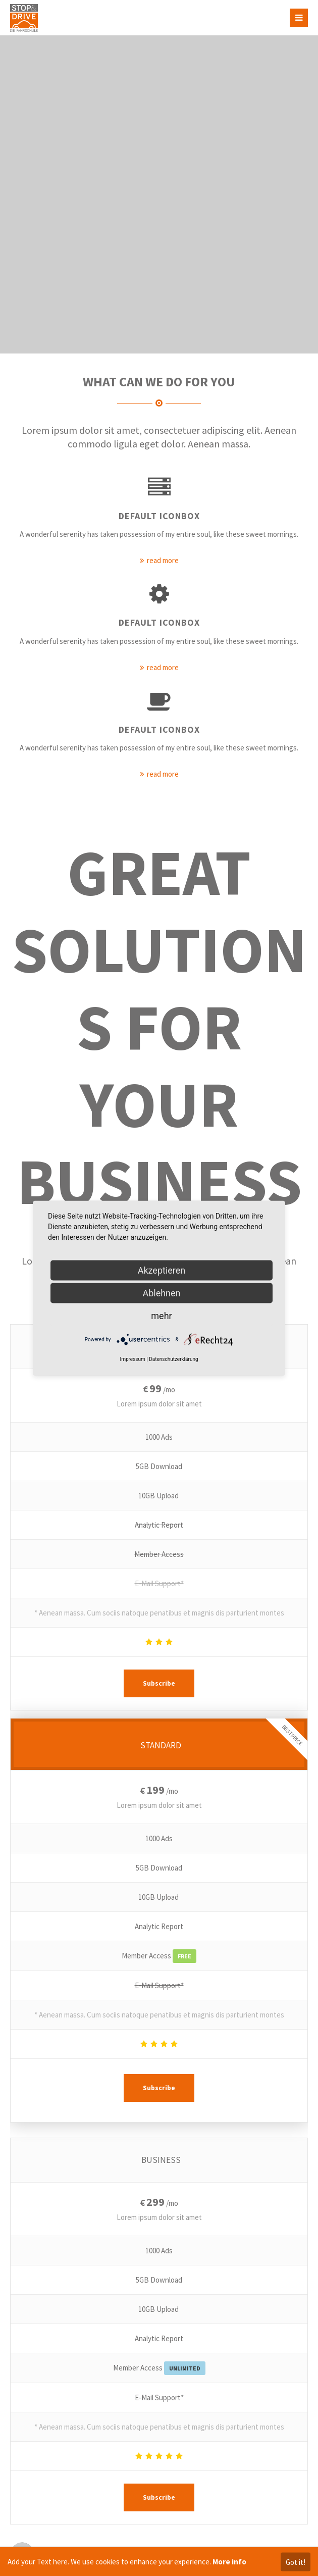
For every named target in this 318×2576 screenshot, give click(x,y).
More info (229, 2561)
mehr (161, 1315)
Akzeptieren (162, 1270)
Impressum (132, 1358)
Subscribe (159, 1683)
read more (163, 560)
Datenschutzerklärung (173, 1358)
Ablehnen (161, 1292)
